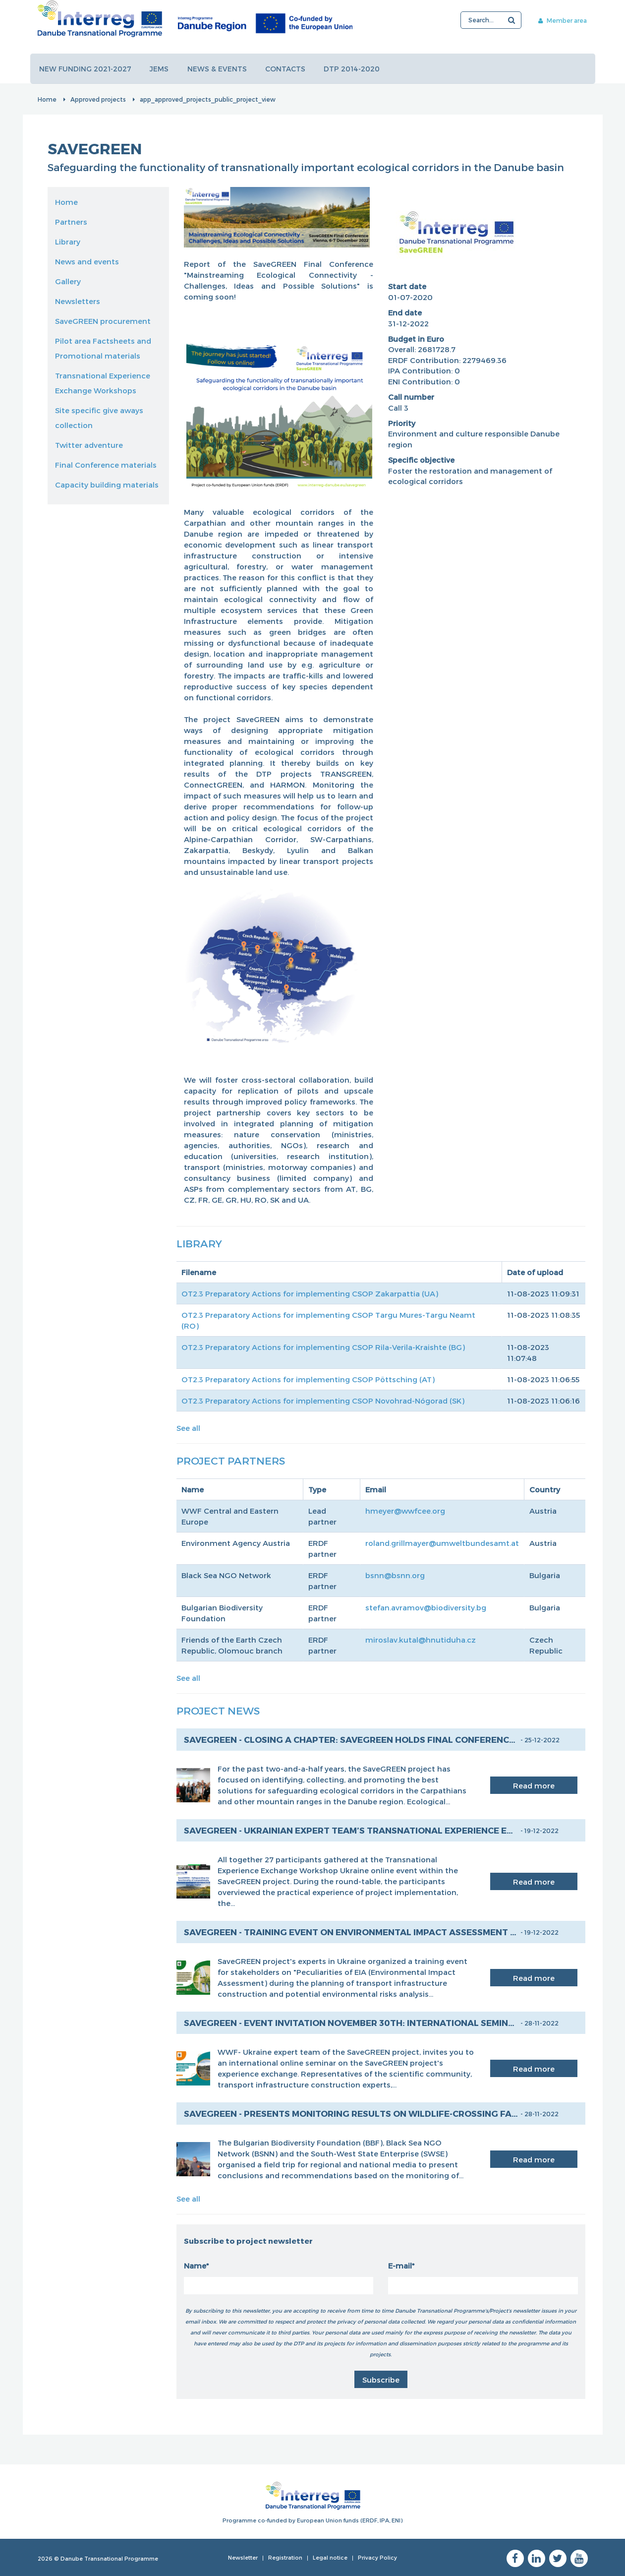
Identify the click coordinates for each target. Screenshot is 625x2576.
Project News (218, 1710)
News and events (87, 261)
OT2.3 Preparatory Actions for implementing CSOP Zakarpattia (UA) (309, 1293)
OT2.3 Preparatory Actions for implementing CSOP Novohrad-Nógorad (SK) (322, 1400)
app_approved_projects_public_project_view (208, 99)
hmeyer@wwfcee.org (405, 1510)
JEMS (160, 68)
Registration (285, 2557)
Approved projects (98, 99)
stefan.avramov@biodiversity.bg (425, 1607)
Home (47, 99)
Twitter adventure (89, 444)
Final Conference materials (106, 464)
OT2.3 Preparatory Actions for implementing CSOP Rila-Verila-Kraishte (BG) (323, 1347)
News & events (218, 68)
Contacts (287, 68)
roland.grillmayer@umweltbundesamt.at (442, 1542)
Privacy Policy (377, 2557)
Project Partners (230, 1460)
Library (67, 241)
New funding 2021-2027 (86, 68)
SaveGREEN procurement (103, 320)
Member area (559, 20)
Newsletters (77, 301)
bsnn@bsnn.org (395, 1575)
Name (195, 2265)
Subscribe (380, 2379)
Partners (71, 221)
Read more (534, 1785)
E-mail (400, 2265)
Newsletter (243, 2557)
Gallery (68, 281)
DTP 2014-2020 (354, 68)
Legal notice (330, 2557)
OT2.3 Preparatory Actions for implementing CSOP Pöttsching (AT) (308, 1379)
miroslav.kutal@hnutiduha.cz (420, 1639)
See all (188, 1427)
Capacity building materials (107, 484)
